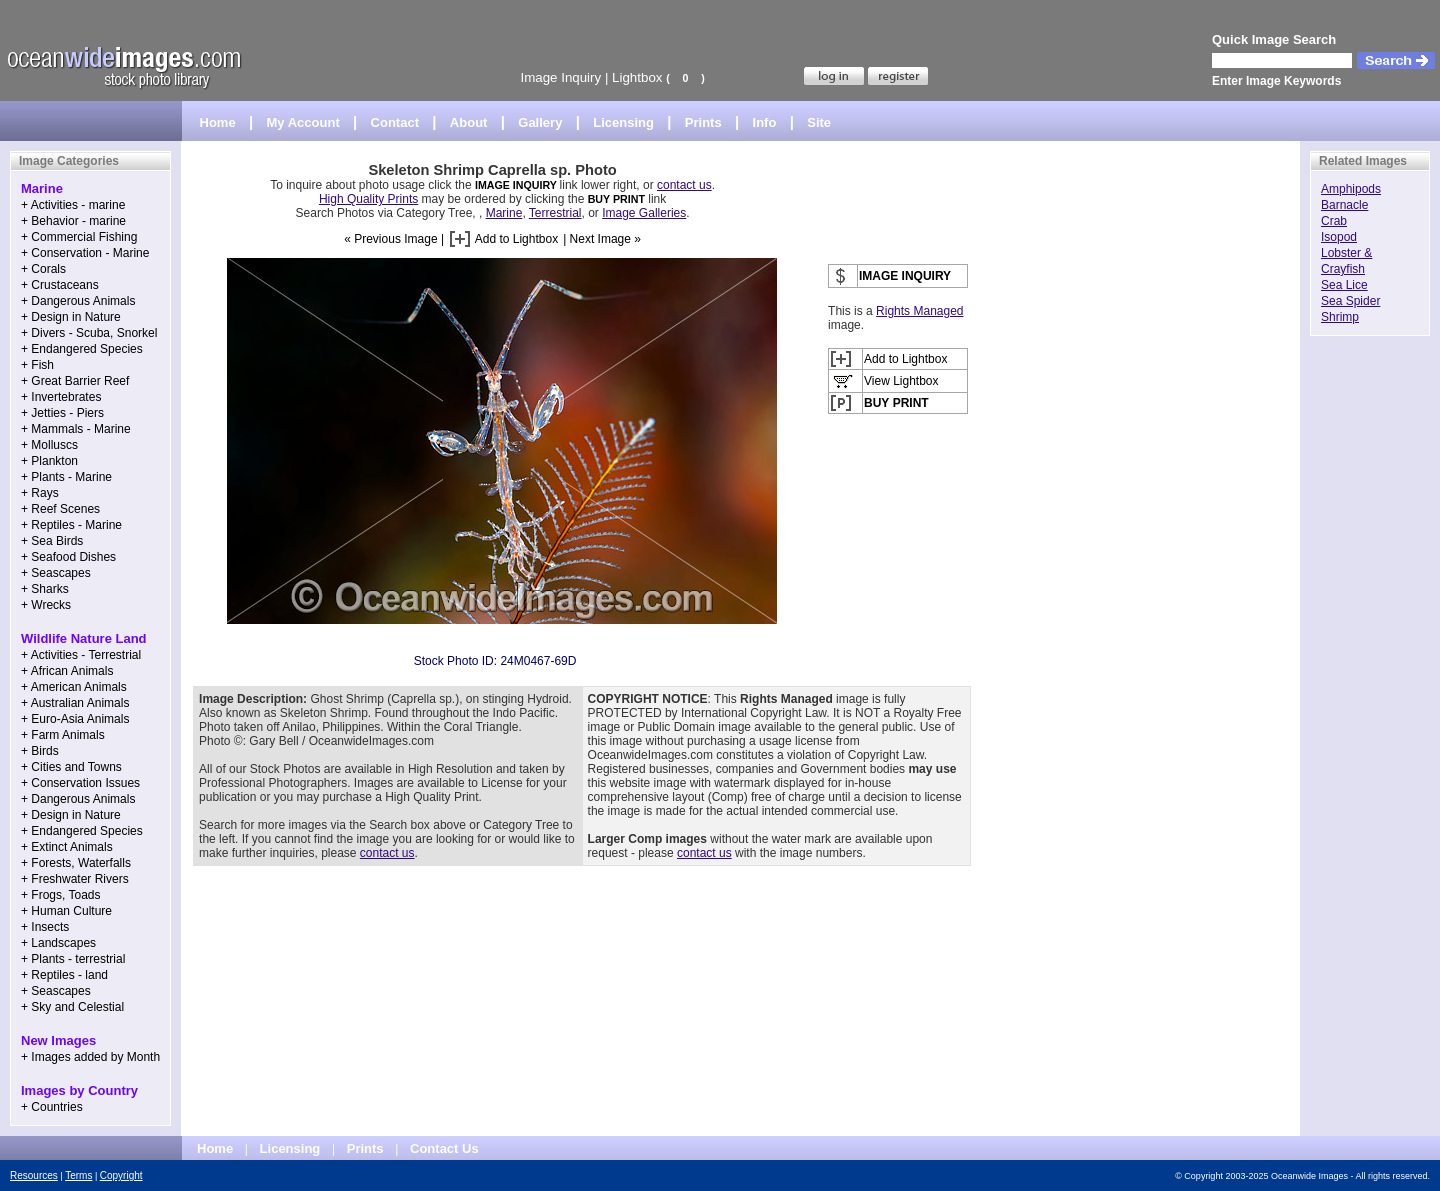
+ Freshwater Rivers (75, 879)
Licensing (623, 122)
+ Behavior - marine (73, 221)
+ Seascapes (56, 573)
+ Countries (52, 1107)
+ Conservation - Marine (85, 253)
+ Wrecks (46, 605)
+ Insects (45, 927)
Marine (504, 213)
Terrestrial (555, 213)
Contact (395, 122)
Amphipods (1351, 189)
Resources (34, 1175)
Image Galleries (644, 213)
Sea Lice (1344, 285)
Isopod (1339, 237)
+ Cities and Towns (71, 767)
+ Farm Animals (63, 735)
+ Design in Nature (71, 317)
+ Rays (40, 493)
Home (218, 122)
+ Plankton (49, 461)
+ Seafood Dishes (68, 557)
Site (819, 122)
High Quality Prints (368, 199)
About (469, 122)
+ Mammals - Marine (76, 429)
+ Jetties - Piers (62, 413)
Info (765, 122)
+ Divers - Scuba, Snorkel (89, 333)
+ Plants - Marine (66, 477)
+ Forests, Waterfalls (76, 863)
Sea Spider (1350, 301)
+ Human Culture (66, 911)
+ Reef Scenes (60, 509)
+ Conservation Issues (80, 783)
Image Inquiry (560, 77)
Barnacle (1344, 205)
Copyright (121, 1175)
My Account (303, 122)
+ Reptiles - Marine (71, 525)
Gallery (540, 122)
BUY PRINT (616, 199)
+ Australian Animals (75, 703)
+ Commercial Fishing (79, 237)
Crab (1334, 221)
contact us (684, 185)
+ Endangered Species (82, 349)
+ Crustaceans (60, 285)
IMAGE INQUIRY (517, 185)
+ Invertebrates (61, 397)
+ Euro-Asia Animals (75, 719)
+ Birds (40, 751)
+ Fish (37, 365)
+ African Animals (67, 671)
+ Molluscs (49, 445)
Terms (78, 1175)
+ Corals (43, 269)
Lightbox (637, 77)
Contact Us (444, 1148)
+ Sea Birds (52, 541)
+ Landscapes (58, 943)
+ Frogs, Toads (61, 895)
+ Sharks (45, 589)
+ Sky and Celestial (72, 1007)
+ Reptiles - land (64, 975)
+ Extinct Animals (67, 847)
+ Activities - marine (73, 205)
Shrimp (1340, 317)
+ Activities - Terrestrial (81, 655)
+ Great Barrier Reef (75, 381)
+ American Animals (74, 687)
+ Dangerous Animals (78, 301)
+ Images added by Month (90, 1057)
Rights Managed (919, 311)
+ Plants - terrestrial (73, 959)
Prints (703, 122)
